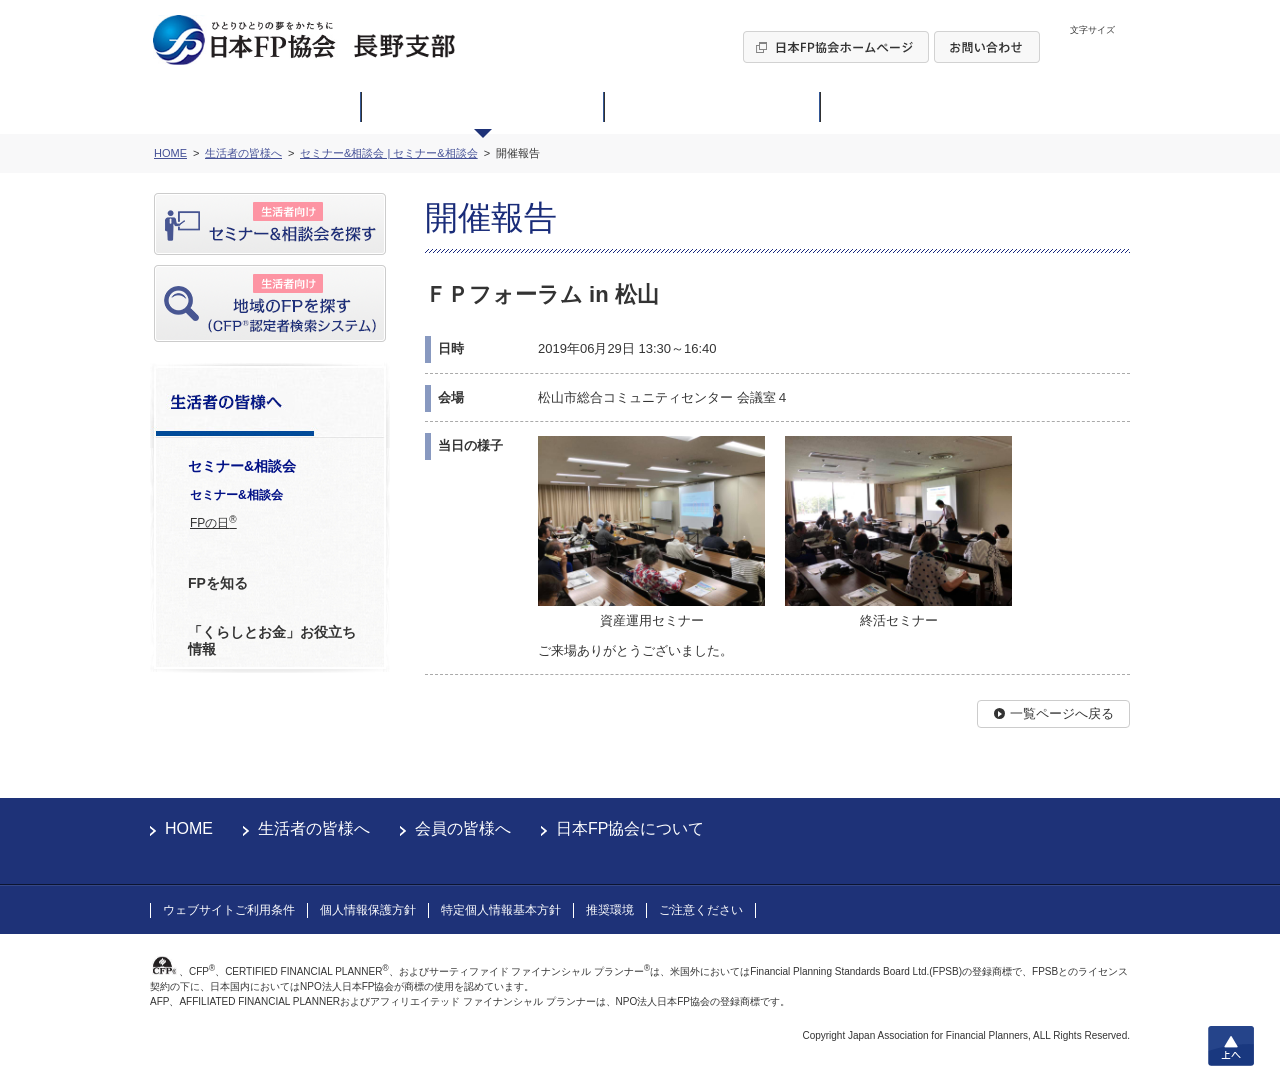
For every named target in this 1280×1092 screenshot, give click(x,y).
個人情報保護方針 (368, 910)
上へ (1231, 1046)
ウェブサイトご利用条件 (229, 910)
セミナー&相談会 (236, 495)
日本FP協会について (630, 828)
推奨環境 (610, 910)
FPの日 (213, 522)
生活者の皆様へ (314, 828)
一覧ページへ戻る (1062, 713)
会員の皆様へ (463, 828)
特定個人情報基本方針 (501, 910)
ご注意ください (701, 910)
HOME (189, 828)
